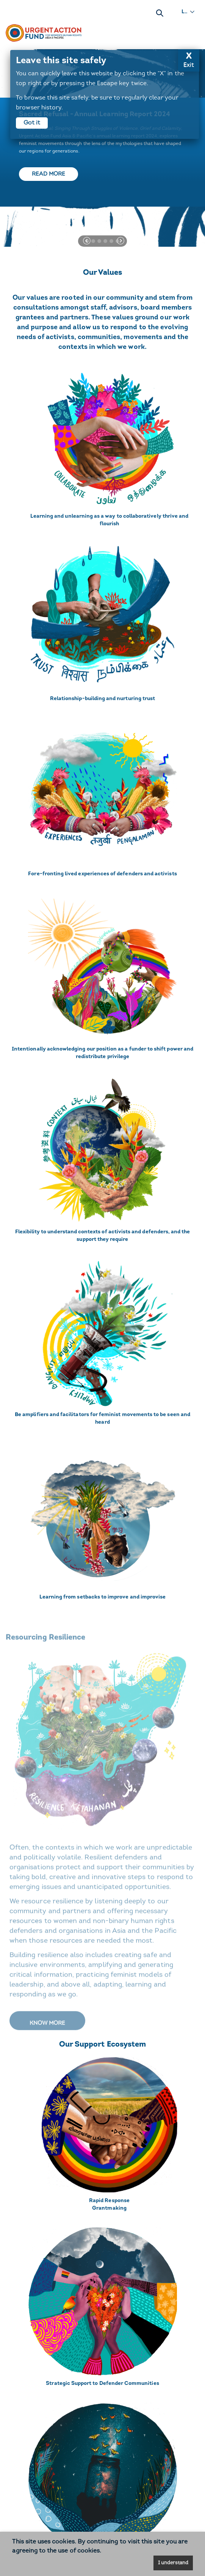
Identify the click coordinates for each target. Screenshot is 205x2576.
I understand (173, 2562)
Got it (31, 123)
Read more (49, 174)
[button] (87, 240)
